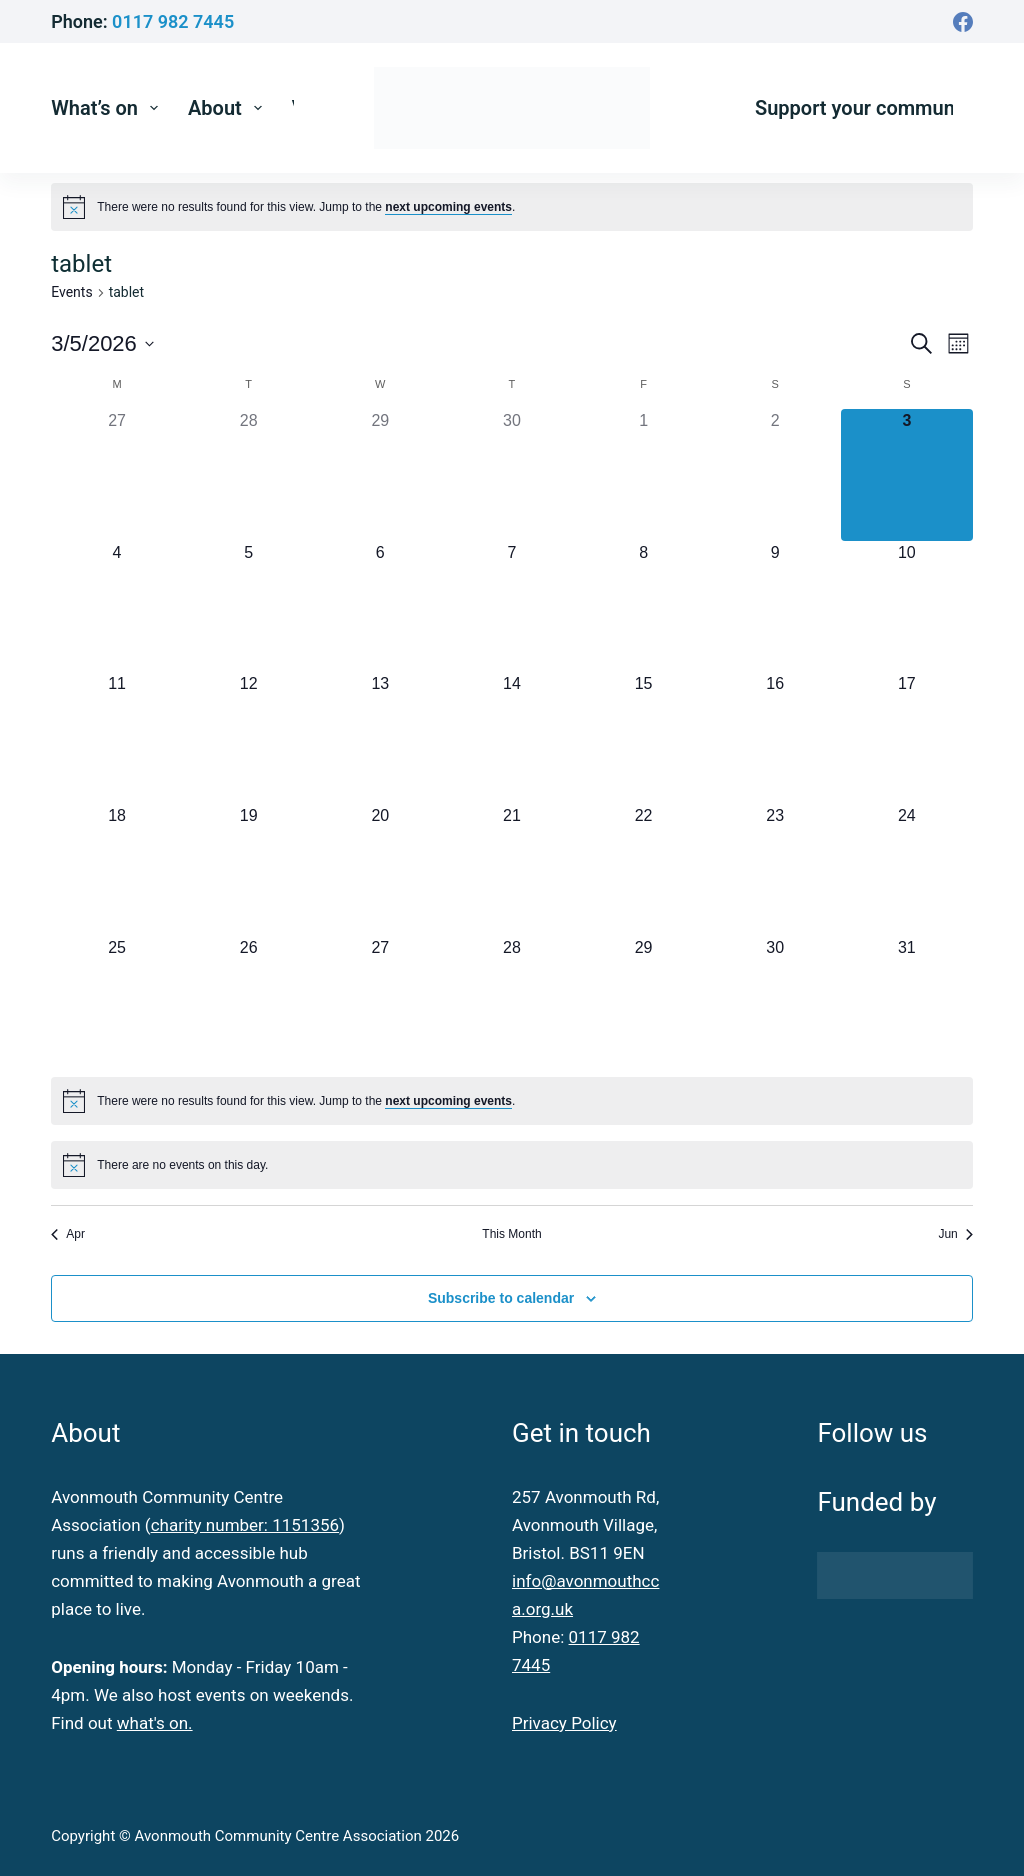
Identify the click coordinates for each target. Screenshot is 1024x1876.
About (229, 108)
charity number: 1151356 (245, 1525)
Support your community (866, 108)
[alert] (306, 207)
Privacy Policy (564, 1723)
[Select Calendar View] (958, 343)
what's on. (155, 1723)
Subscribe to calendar (501, 1298)
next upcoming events (448, 207)
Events (71, 292)
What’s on (108, 108)
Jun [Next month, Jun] (955, 1234)
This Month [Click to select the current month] (511, 1234)
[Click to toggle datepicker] (102, 343)
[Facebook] (963, 22)
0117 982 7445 (173, 21)
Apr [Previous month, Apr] (68, 1234)
